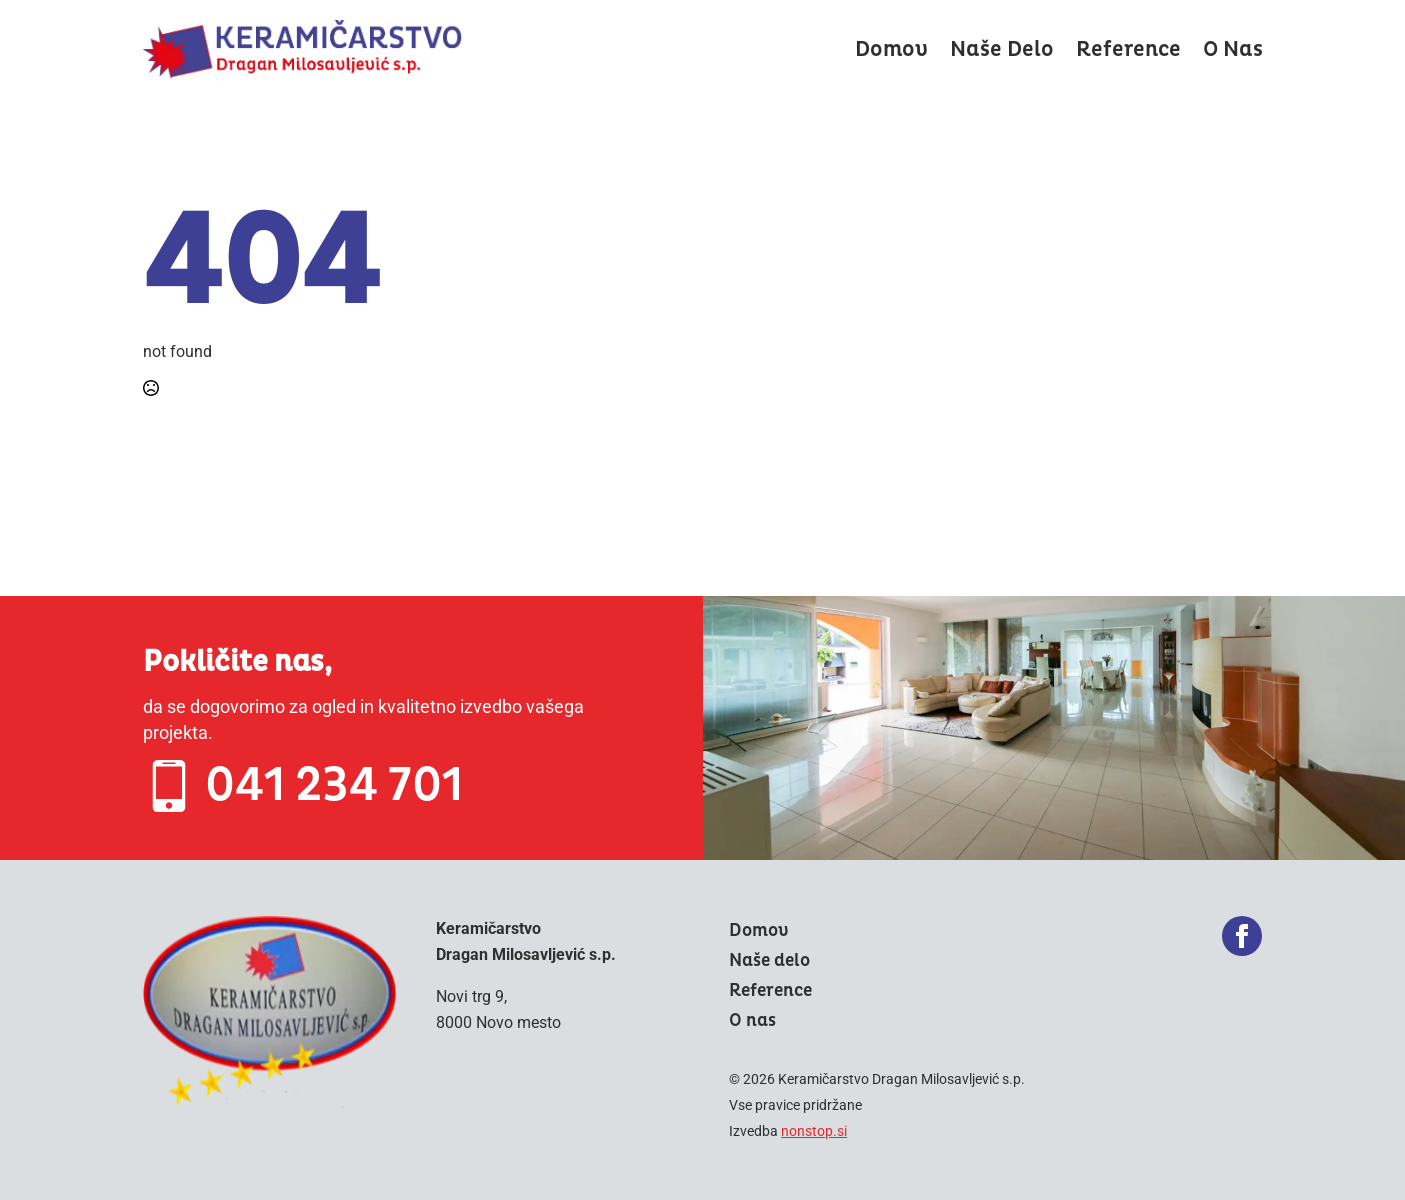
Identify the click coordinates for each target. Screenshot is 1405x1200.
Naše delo (1002, 49)
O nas (1233, 49)
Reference (1128, 49)
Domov (891, 49)
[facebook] (1242, 936)
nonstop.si (814, 1131)
